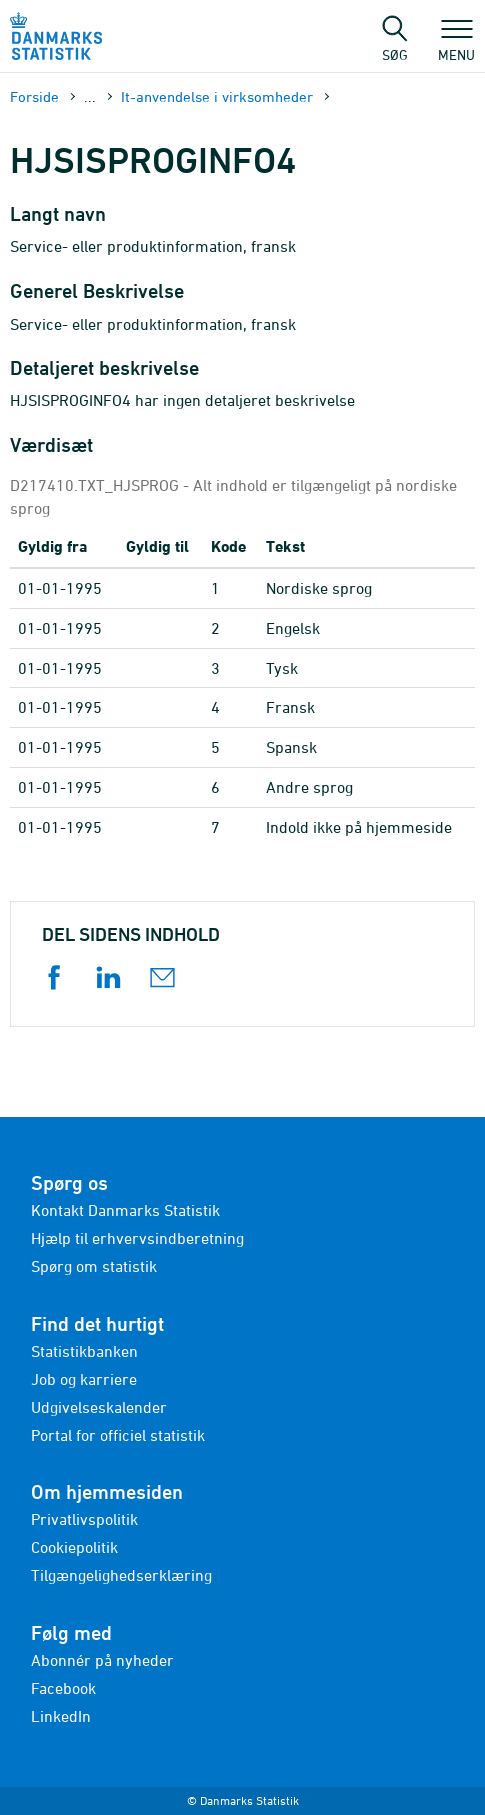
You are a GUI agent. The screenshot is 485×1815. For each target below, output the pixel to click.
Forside (34, 96)
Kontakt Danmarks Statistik (125, 1210)
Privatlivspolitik (84, 1519)
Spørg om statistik (94, 1266)
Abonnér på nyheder (102, 1660)
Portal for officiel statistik (118, 1435)
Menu (456, 45)
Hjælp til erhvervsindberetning (137, 1238)
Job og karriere (84, 1379)
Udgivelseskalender (99, 1407)
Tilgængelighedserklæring (121, 1575)
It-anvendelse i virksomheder (217, 96)
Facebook (63, 1688)
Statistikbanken (84, 1351)
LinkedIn (61, 1716)
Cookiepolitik (74, 1547)
